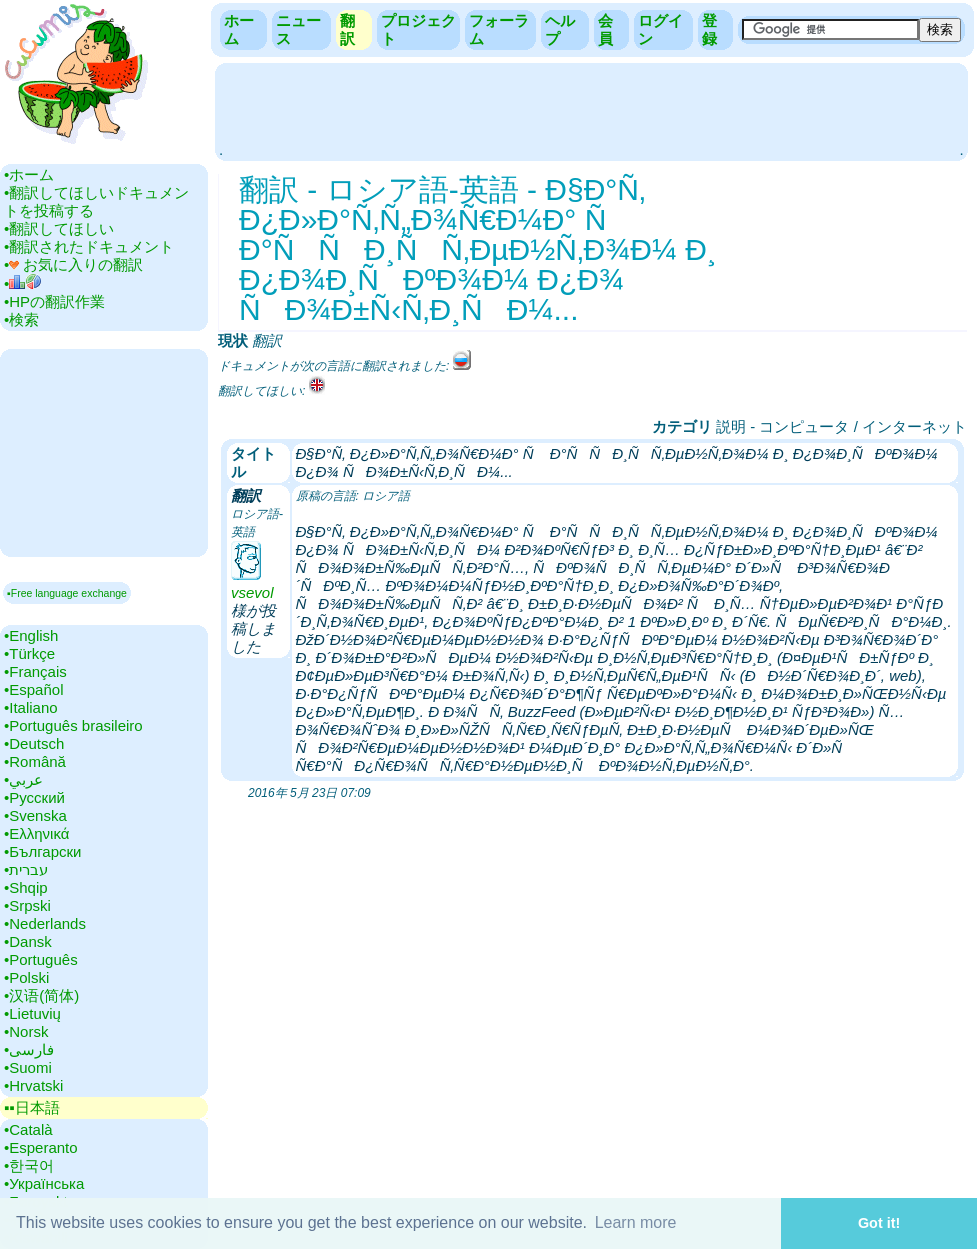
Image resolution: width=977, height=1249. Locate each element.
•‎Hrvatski (33, 1085)
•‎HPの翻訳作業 (54, 301)
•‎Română (35, 761)
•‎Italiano (31, 707)
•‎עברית (26, 869)
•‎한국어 (29, 1165)
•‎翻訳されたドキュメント (89, 246)
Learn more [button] (636, 1222)
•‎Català (28, 1129)
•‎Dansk (28, 941)
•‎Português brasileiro (73, 725)
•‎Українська (44, 1183)
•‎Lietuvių (32, 1013)
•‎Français (35, 671)
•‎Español (33, 689)
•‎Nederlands (45, 923)
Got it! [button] (879, 1223)
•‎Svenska (35, 815)
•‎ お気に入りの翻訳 (73, 264)
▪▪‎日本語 (32, 1107)
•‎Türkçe (29, 653)
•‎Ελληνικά (36, 833)
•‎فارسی (29, 1049)
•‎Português (41, 959)
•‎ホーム (29, 174)
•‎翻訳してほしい (59, 228)
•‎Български (43, 851)
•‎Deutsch (34, 743)
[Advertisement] (591, 110)
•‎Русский (34, 797)
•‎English (31, 635)
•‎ (22, 283)
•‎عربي (23, 779)
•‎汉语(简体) (41, 995)
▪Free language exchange (67, 593)
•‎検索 (21, 319)
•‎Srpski (27, 905)
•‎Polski (26, 977)
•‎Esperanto (41, 1147)
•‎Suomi (28, 1067)
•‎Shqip (26, 887)
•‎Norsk (26, 1031)
